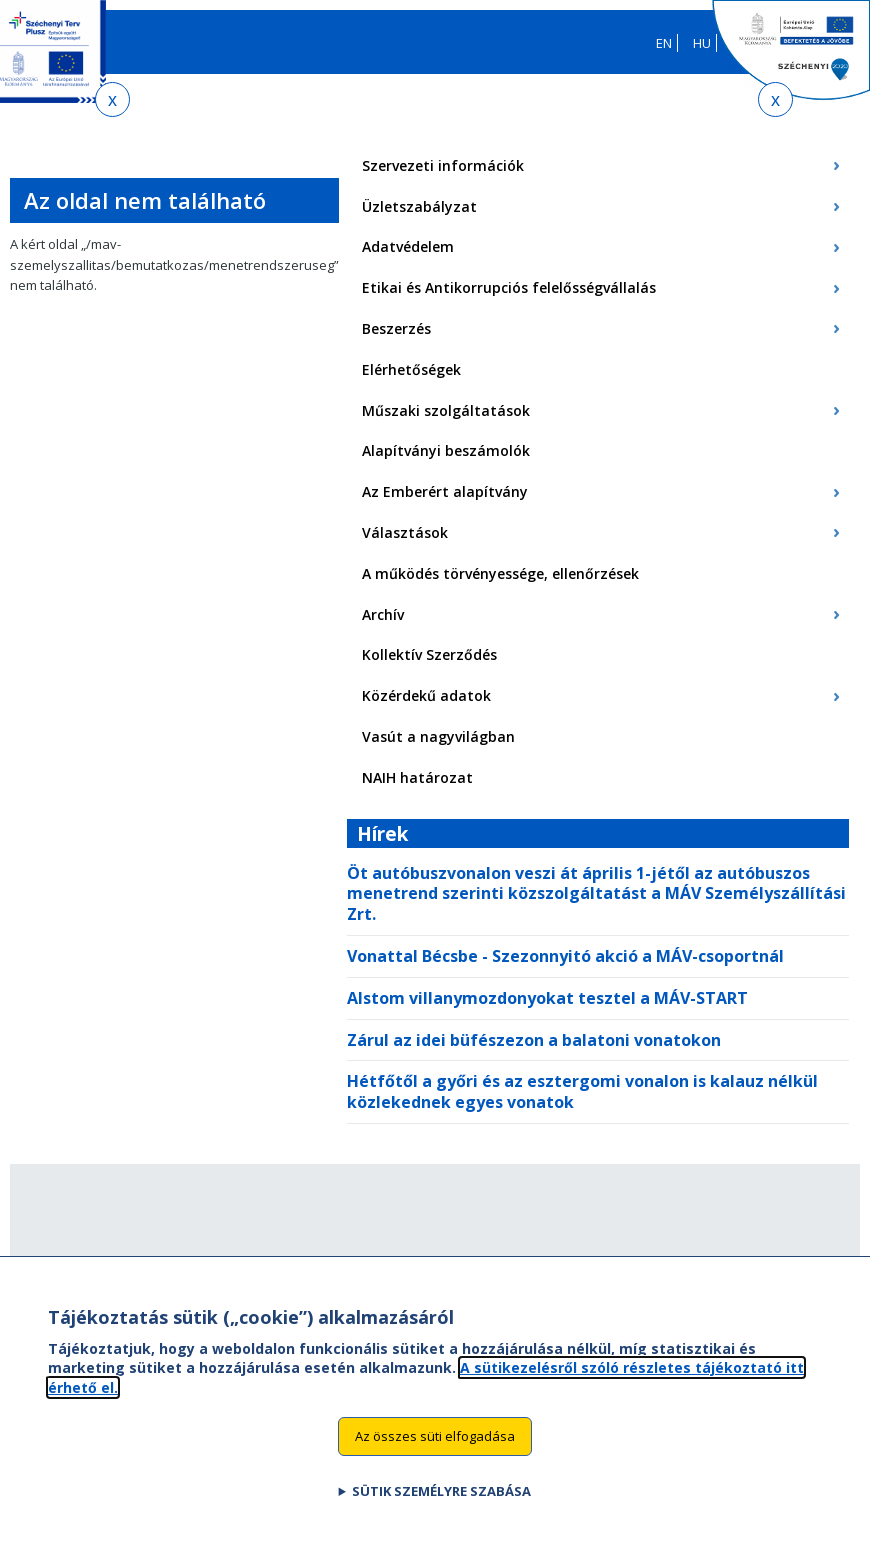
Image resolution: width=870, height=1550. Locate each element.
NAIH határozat (417, 777)
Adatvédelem (408, 246)
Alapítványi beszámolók (446, 450)
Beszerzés (396, 328)
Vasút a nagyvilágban (438, 736)
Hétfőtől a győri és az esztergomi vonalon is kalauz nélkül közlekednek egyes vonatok (582, 1091)
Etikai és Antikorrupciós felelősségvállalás (509, 287)
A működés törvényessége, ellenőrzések (500, 573)
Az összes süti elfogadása (435, 1456)
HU (702, 43)
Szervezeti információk (443, 165)
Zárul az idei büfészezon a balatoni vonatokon (534, 1040)
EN (664, 43)
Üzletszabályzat (419, 206)
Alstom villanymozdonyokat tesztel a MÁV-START (547, 998)
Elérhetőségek (411, 369)
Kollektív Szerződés (429, 654)
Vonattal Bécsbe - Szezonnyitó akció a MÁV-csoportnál (565, 956)
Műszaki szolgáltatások (446, 410)
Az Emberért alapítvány (445, 491)
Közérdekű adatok (426, 695)
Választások (405, 532)
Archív (383, 614)
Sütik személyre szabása (441, 1511)
